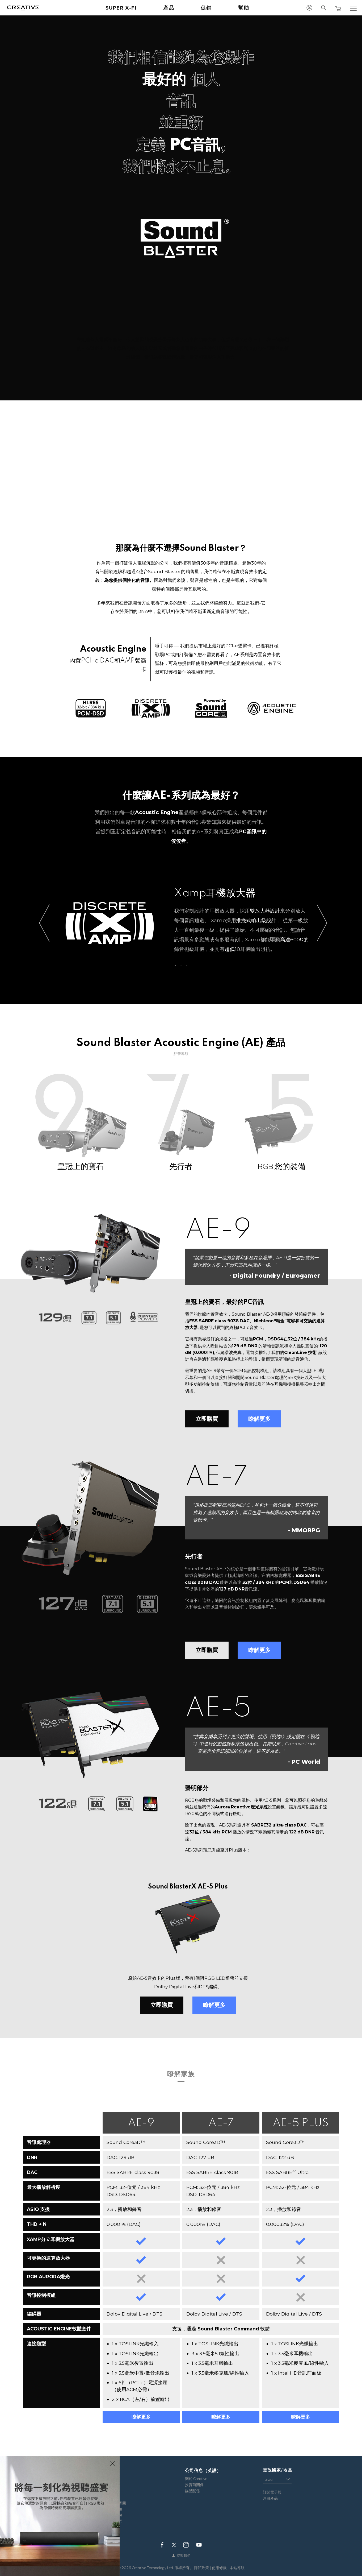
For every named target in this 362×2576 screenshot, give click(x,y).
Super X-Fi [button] (121, 8)
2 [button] (181, 964)
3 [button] (186, 964)
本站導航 (237, 2568)
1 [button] (175, 964)
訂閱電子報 (272, 2492)
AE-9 (141, 2123)
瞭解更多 (259, 1418)
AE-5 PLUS (301, 2123)
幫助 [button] (243, 8)
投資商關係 (194, 2485)
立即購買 (207, 1418)
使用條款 (219, 2568)
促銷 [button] (206, 8)
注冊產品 (270, 2498)
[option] (181, 923)
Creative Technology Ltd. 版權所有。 (162, 2568)
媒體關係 (192, 2491)
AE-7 (221, 2123)
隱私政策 (201, 2568)
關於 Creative (196, 2478)
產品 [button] (168, 8)
